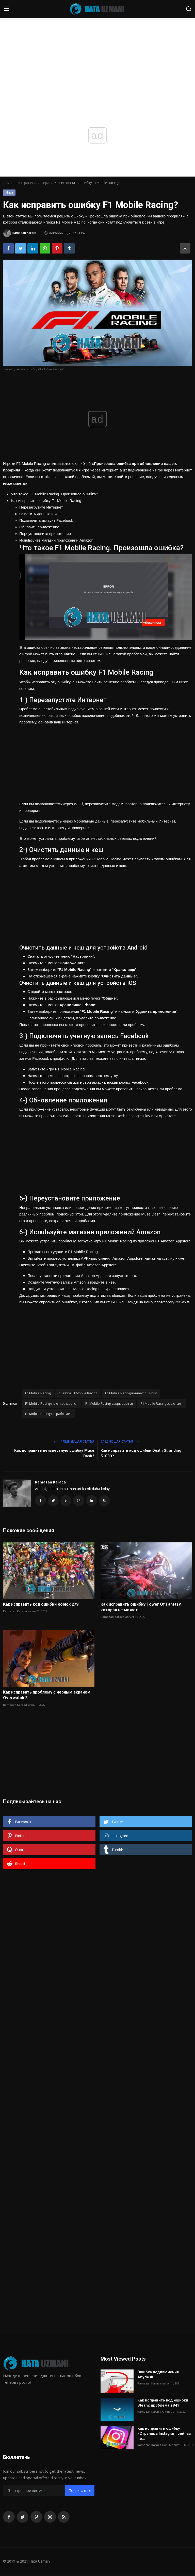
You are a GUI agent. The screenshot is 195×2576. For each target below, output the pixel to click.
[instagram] (50, 2518)
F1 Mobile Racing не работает (48, 1413)
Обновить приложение (39, 527)
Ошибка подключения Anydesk (158, 2376)
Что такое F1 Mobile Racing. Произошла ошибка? (54, 494)
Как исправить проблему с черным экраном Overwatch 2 (46, 1696)
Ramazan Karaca (50, 1482)
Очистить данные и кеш (40, 514)
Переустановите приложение (45, 533)
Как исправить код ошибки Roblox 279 (40, 1605)
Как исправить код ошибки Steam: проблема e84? (162, 2404)
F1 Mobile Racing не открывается (51, 1403)
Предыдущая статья (74, 1441)
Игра (45, 182)
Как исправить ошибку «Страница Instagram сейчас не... (164, 2434)
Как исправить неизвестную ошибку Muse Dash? (54, 1453)
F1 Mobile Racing (38, 1393)
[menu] (6, 8)
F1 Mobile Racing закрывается (109, 1403)
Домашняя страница (19, 182)
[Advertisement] (97, 38)
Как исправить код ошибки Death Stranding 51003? (141, 1453)
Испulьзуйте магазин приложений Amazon (56, 540)
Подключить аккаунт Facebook (46, 520)
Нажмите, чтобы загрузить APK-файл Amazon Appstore (68, 1265)
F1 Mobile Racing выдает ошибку (131, 1393)
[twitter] (22, 2518)
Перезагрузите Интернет (41, 507)
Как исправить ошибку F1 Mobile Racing (46, 500)
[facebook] (9, 2518)
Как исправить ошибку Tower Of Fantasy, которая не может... (141, 1608)
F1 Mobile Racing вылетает (162, 1403)
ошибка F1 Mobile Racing (77, 1393)
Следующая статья (120, 1441)
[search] (188, 8)
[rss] (64, 2518)
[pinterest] (36, 2518)
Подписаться (80, 2491)
